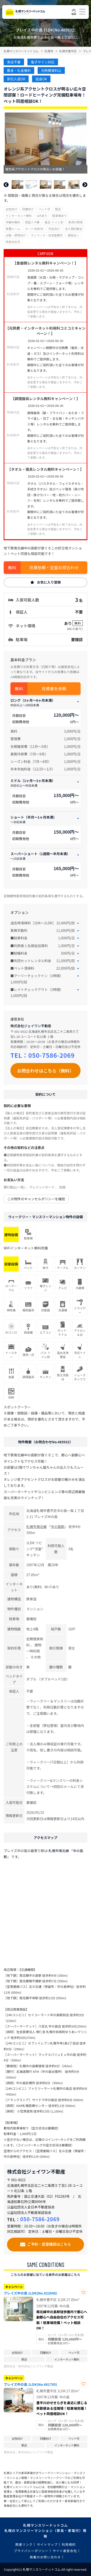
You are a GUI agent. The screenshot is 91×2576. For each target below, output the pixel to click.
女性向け (11, 209)
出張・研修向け (16, 235)
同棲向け (28, 209)
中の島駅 (57, 1526)
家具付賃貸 (75, 222)
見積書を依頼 (54, 688)
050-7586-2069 (51, 1055)
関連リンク (24, 2544)
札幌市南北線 (36, 1526)
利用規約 (69, 2544)
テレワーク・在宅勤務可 (47, 235)
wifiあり (42, 215)
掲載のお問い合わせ (45, 2557)
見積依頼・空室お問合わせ (54, 567)
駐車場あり (59, 215)
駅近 (58, 209)
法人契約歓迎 (73, 229)
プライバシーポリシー (31, 2550)
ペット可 (44, 209)
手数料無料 (13, 222)
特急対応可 (13, 242)
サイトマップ (47, 2544)
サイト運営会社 (65, 2550)
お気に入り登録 (49, 582)
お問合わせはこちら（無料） (45, 1070)
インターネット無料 (19, 215)
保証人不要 (32, 222)
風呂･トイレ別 (53, 222)
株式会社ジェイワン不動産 (30, 1025)
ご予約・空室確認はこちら (49, 2243)
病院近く (73, 235)
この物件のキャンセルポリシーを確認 (36, 1198)
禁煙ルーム (13, 229)
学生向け (54, 229)
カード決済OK (34, 229)
